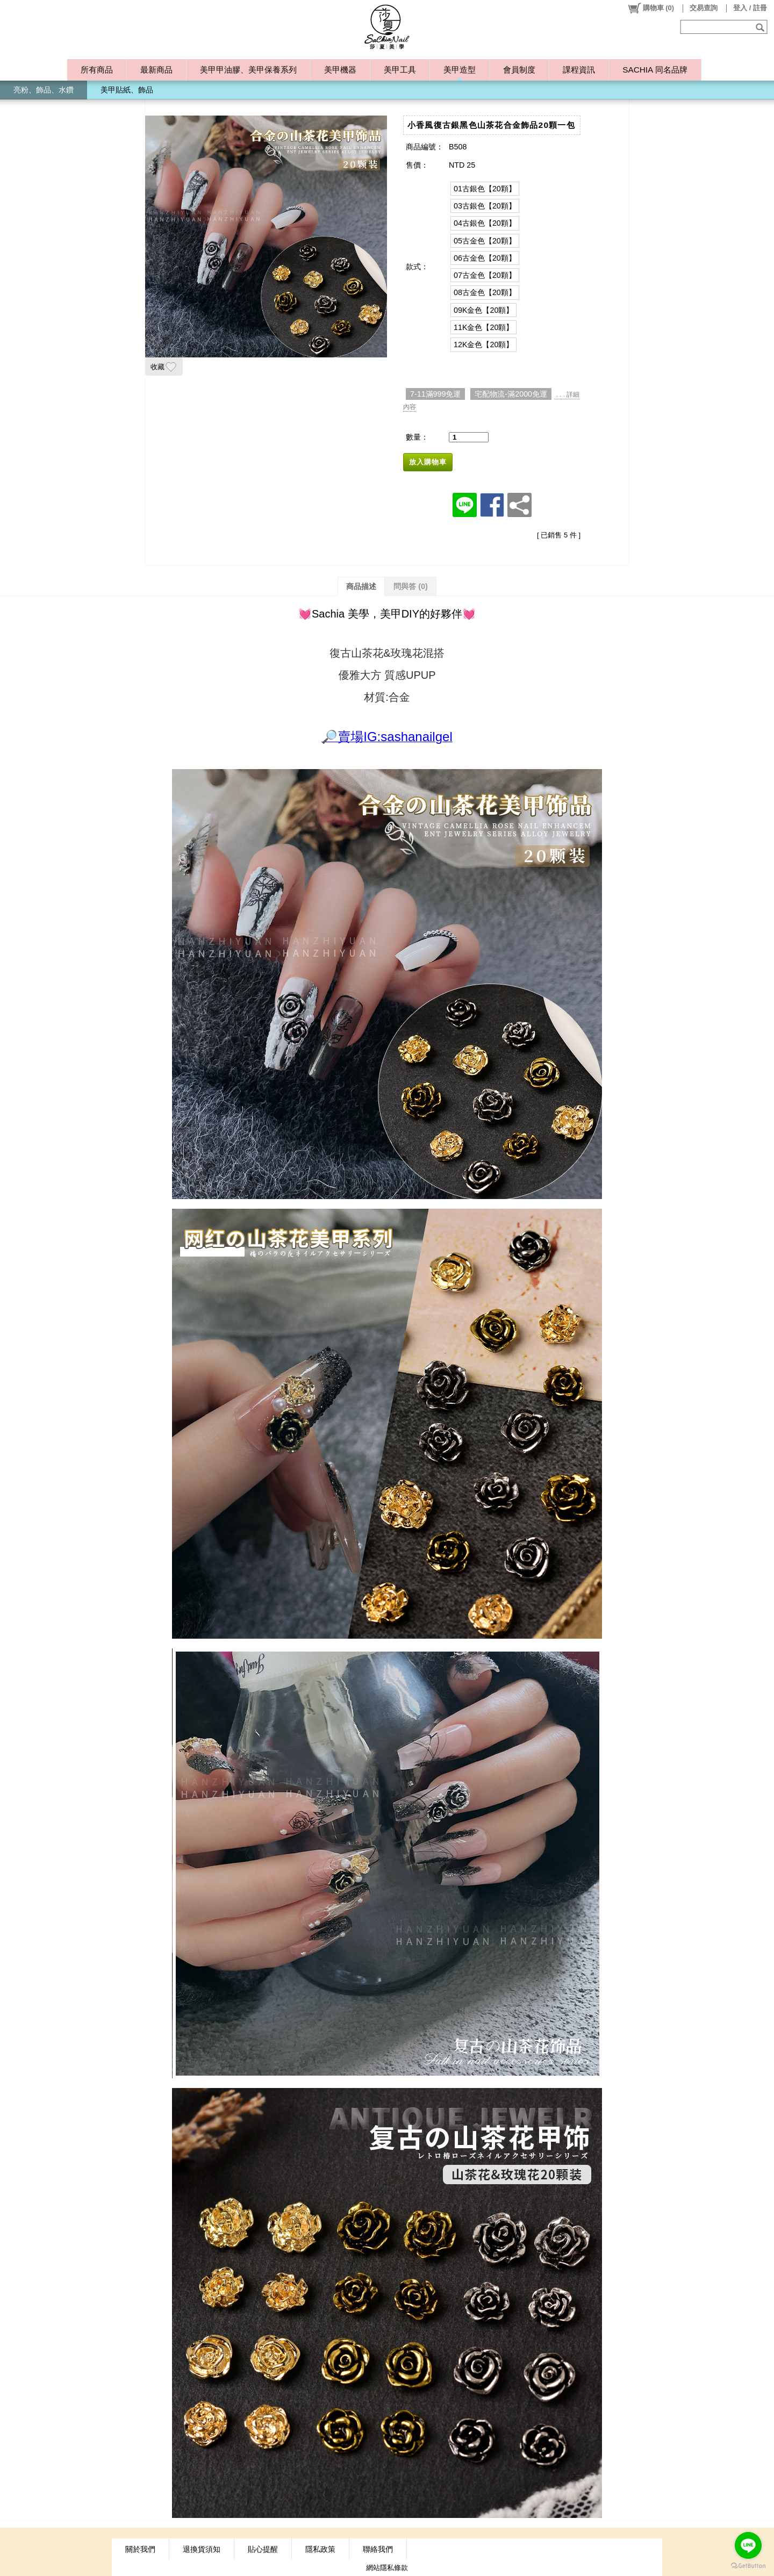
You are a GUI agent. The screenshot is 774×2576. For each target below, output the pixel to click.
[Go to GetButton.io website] (748, 2565)
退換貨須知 (201, 2549)
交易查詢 (704, 8)
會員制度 (519, 69)
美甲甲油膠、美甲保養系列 (248, 69)
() (651, 8)
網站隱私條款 (387, 2568)
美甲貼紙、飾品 (127, 89)
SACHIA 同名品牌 (654, 69)
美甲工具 (400, 69)
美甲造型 (459, 69)
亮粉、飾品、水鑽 (43, 89)
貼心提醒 (263, 2549)
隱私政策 (320, 2549)
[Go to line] (748, 2545)
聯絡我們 (378, 2549)
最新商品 (156, 69)
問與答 (410, 586)
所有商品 (97, 69)
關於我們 (140, 2549)
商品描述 (361, 586)
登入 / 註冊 (750, 8)
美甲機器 (340, 69)
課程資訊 (579, 69)
